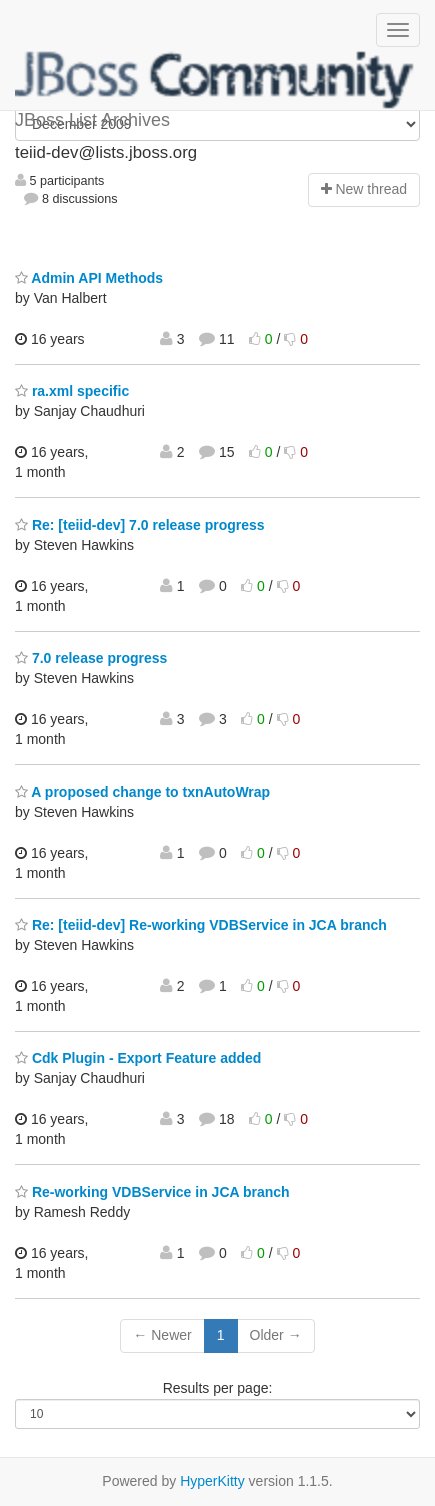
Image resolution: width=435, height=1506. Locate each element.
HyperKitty (212, 1481)
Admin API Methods (89, 278)
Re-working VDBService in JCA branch (152, 1192)
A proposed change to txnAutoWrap (142, 792)
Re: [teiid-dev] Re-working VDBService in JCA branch (201, 925)
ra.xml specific (72, 391)
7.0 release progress (91, 658)
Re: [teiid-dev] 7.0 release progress (140, 525)
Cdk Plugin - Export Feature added (138, 1058)
